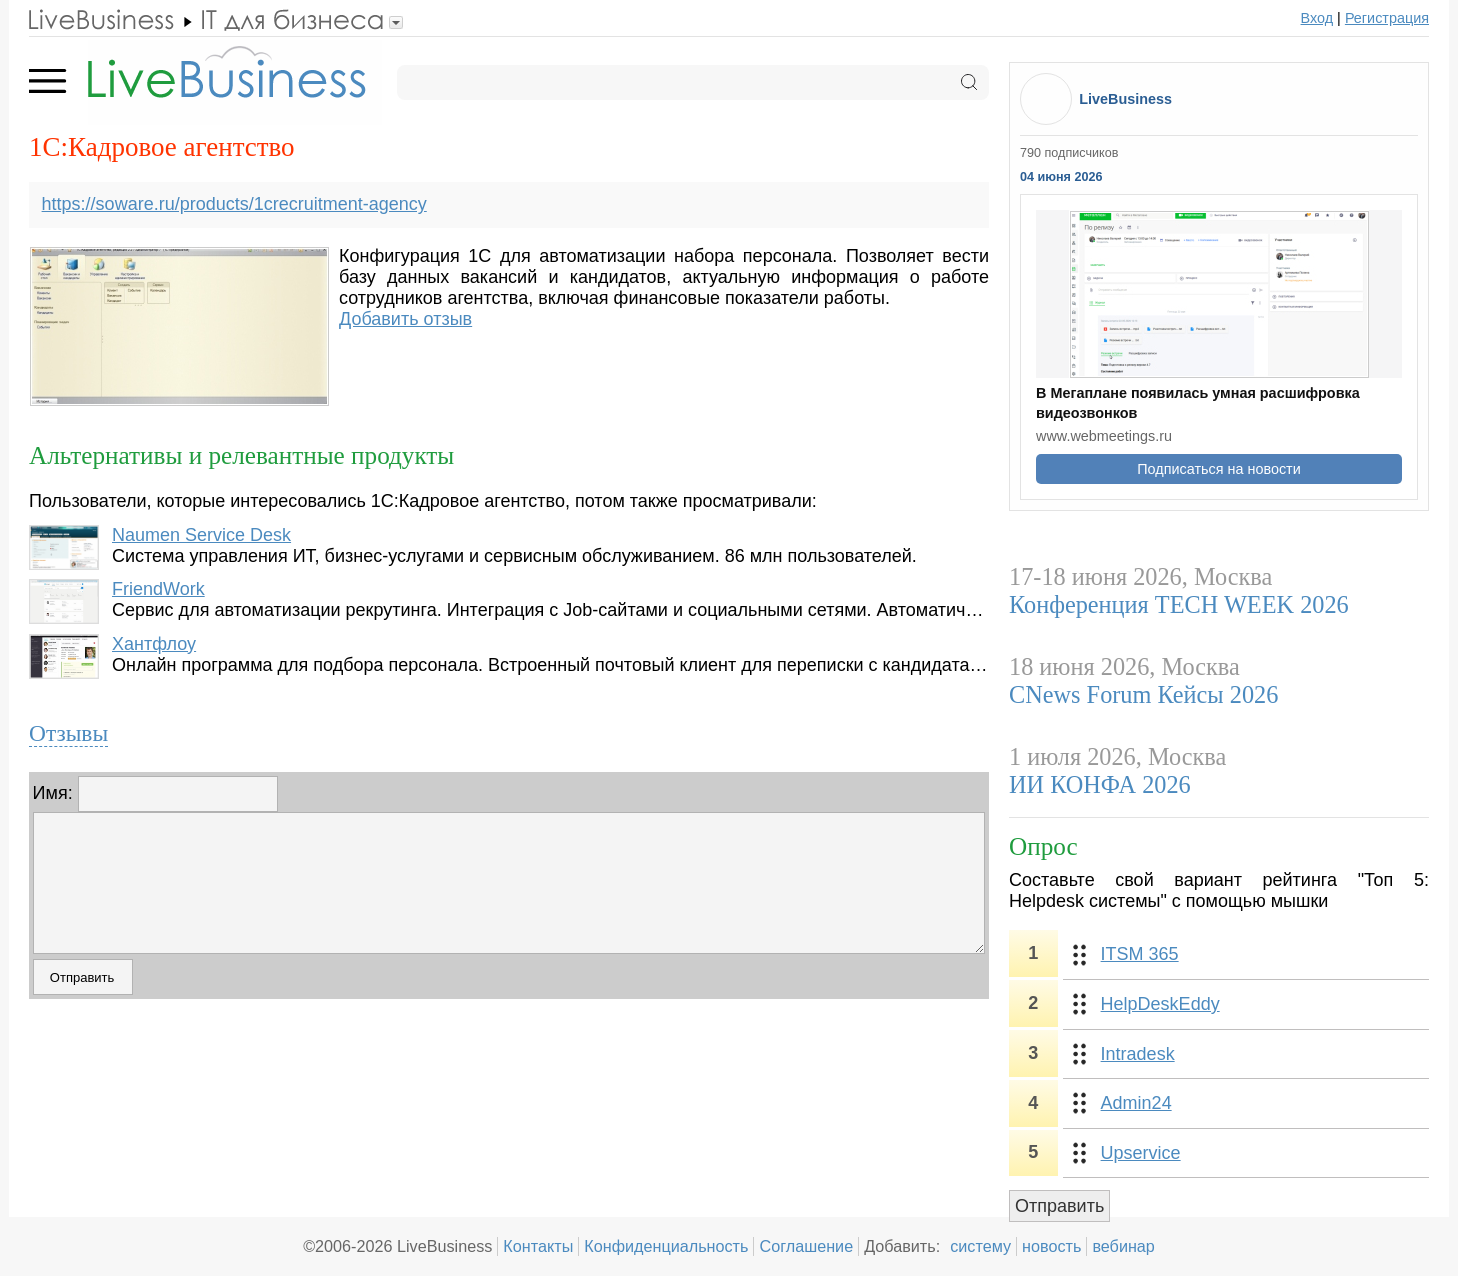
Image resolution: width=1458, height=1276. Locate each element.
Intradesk (1138, 1054)
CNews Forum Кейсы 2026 (1143, 694)
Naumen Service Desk (201, 535)
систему (980, 1246)
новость (1051, 1246)
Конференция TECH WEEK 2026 (1179, 604)
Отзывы (68, 733)
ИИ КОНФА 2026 (1100, 784)
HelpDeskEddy (1160, 1004)
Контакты (538, 1246)
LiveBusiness (1125, 99)
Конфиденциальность (666, 1246)
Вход (1317, 18)
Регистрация (1387, 18)
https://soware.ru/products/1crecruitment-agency (234, 204)
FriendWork (158, 589)
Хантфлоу (154, 644)
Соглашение (806, 1246)
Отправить (1059, 1206)
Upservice (1141, 1153)
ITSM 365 (1140, 954)
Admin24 (1136, 1103)
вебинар (1123, 1246)
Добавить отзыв (405, 319)
